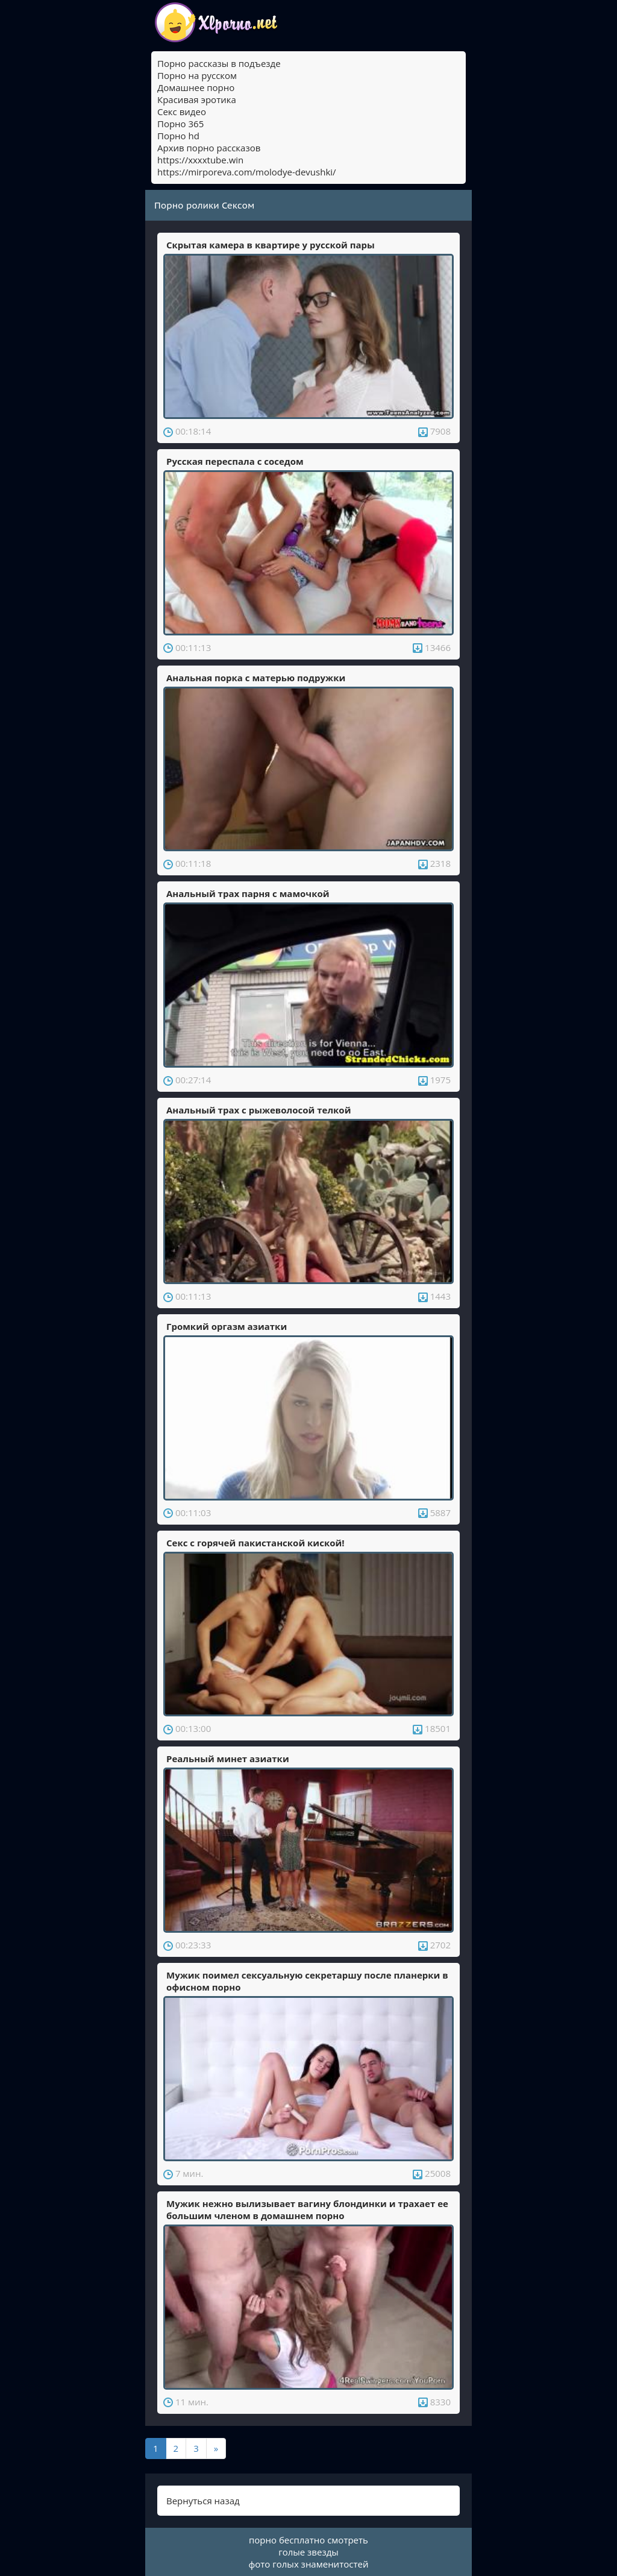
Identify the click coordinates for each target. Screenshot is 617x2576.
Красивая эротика (196, 99)
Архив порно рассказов (208, 148)
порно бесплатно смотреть (308, 2540)
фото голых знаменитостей (309, 2564)
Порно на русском (197, 75)
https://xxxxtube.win (200, 160)
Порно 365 (180, 124)
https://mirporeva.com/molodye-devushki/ (246, 172)
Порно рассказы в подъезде (219, 63)
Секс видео (181, 111)
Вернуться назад (203, 2501)
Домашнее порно (195, 87)
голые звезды (308, 2552)
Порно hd (178, 136)
